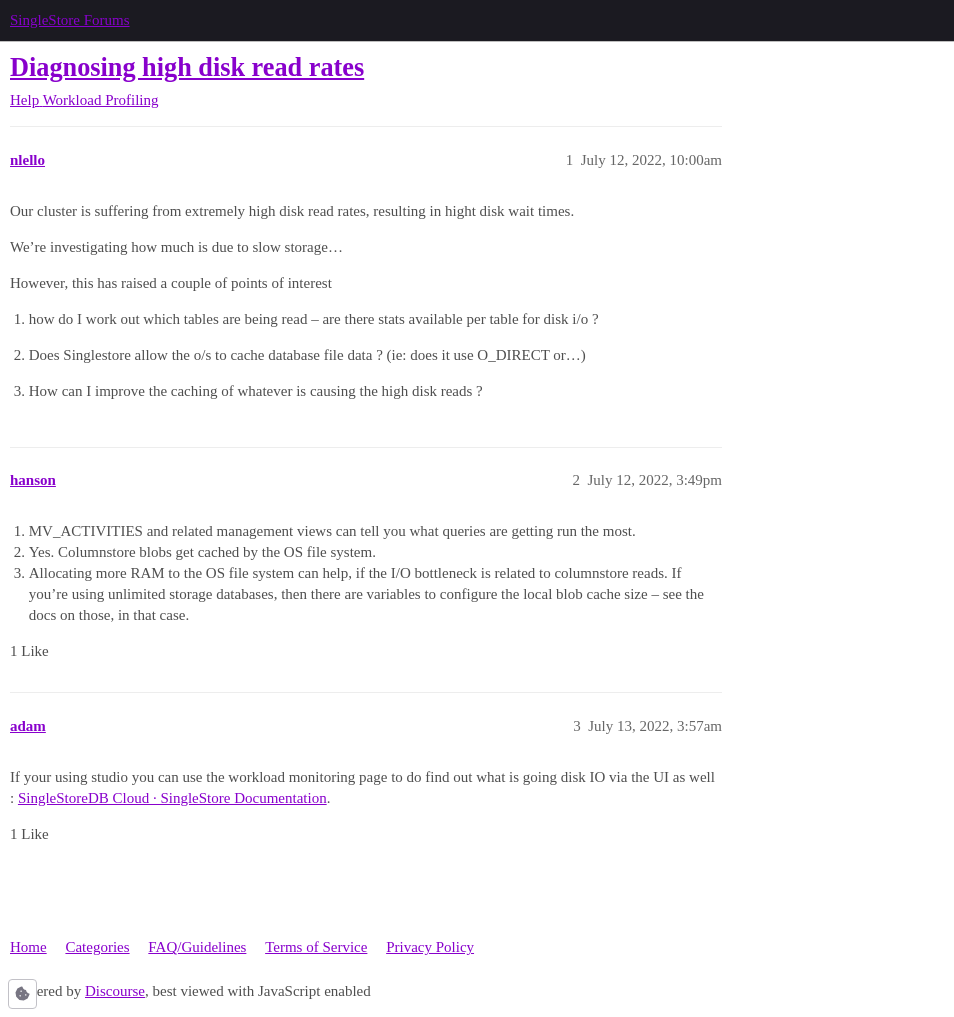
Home (28, 947)
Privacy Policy (430, 947)
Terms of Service (316, 947)
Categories (97, 947)
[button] (22, 994)
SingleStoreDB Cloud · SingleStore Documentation (172, 798)
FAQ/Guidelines (197, 947)
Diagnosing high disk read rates (187, 67)
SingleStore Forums (70, 20)
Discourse (115, 991)
